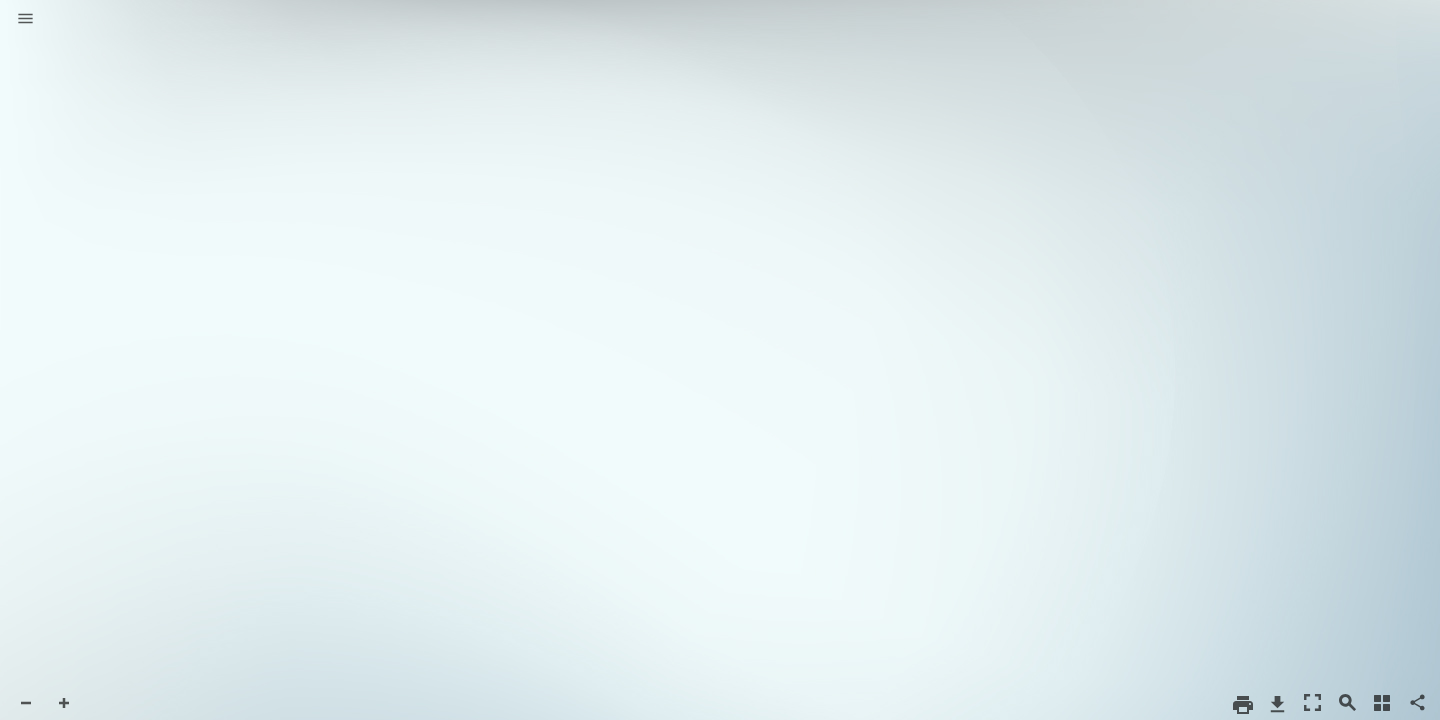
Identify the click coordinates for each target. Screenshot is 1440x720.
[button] (25, 20)
